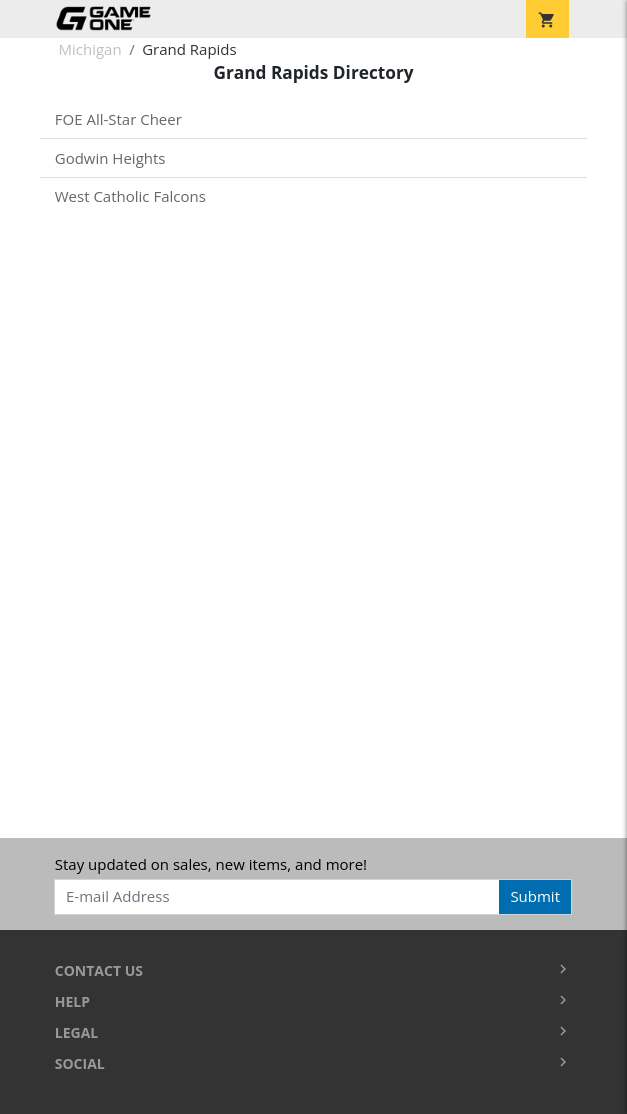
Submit (535, 896)
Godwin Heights (110, 158)
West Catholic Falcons (130, 196)
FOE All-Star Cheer (118, 119)
